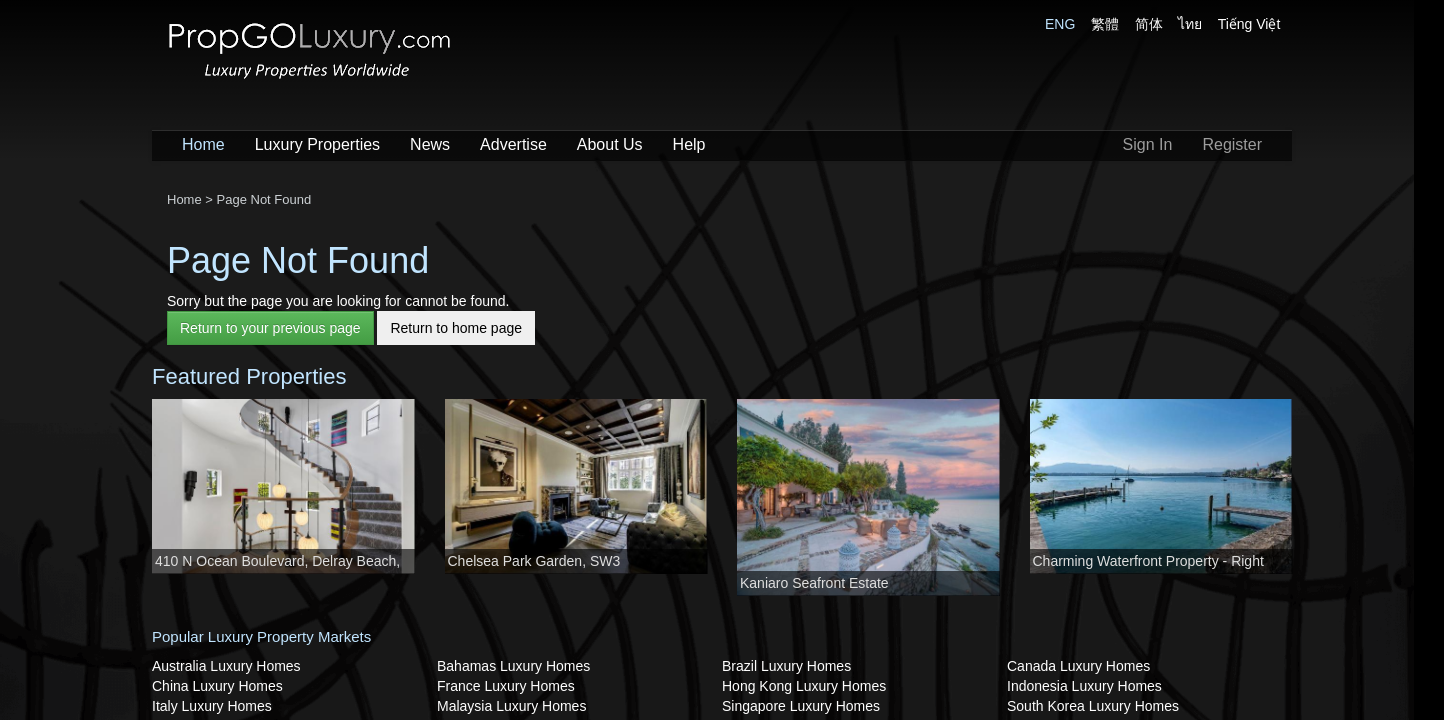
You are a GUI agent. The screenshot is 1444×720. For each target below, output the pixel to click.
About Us (610, 144)
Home (203, 144)
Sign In (1148, 144)
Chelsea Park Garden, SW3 (534, 561)
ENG (1060, 24)
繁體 (1105, 24)
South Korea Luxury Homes (1093, 706)
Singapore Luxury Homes (801, 706)
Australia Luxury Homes (226, 666)
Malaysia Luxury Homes (511, 706)
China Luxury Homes (217, 686)
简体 (1149, 24)
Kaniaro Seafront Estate (814, 583)
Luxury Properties (317, 144)
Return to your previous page (270, 328)
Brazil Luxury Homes (786, 666)
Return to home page (456, 328)
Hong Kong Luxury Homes (804, 686)
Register (1232, 144)
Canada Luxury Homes (1078, 666)
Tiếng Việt (1249, 24)
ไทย (1190, 24)
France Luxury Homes (506, 686)
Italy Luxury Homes (212, 706)
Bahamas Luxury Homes (513, 666)
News (430, 144)
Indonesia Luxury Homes (1084, 686)
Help (689, 144)
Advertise (513, 144)
